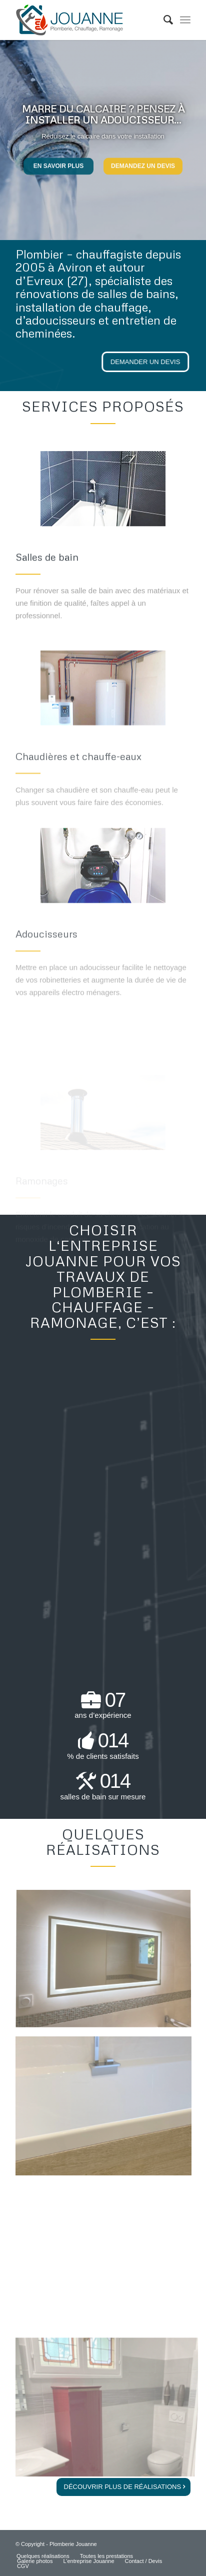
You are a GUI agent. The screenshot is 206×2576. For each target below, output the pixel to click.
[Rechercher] (163, 20)
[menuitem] (163, 20)
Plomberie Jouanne (73, 2544)
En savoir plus (59, 163)
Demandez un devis (143, 163)
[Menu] (185, 20)
